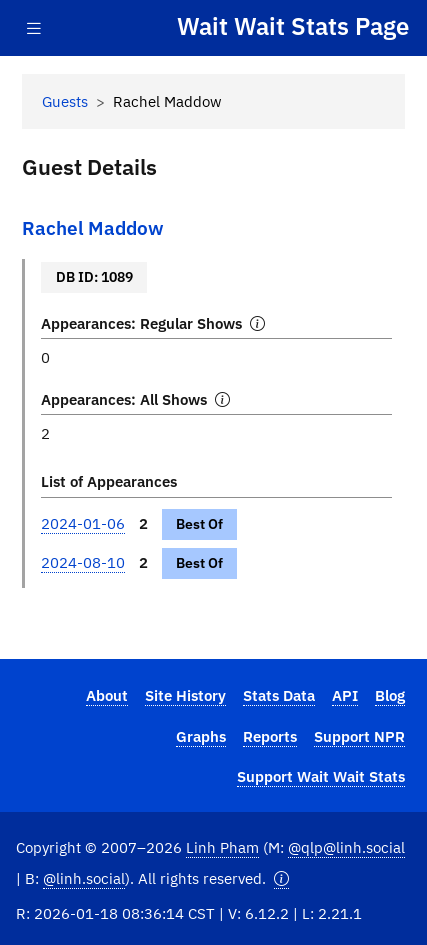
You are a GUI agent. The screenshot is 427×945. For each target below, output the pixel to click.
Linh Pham (222, 847)
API (345, 695)
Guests (65, 101)
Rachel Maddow (93, 227)
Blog (390, 695)
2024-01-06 (83, 523)
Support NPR (359, 736)
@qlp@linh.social (346, 847)
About (107, 695)
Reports (270, 736)
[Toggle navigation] (34, 28)
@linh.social (84, 878)
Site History (185, 695)
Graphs (201, 736)
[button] (281, 878)
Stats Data (279, 695)
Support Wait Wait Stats (321, 776)
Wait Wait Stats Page (293, 27)
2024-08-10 (83, 562)
